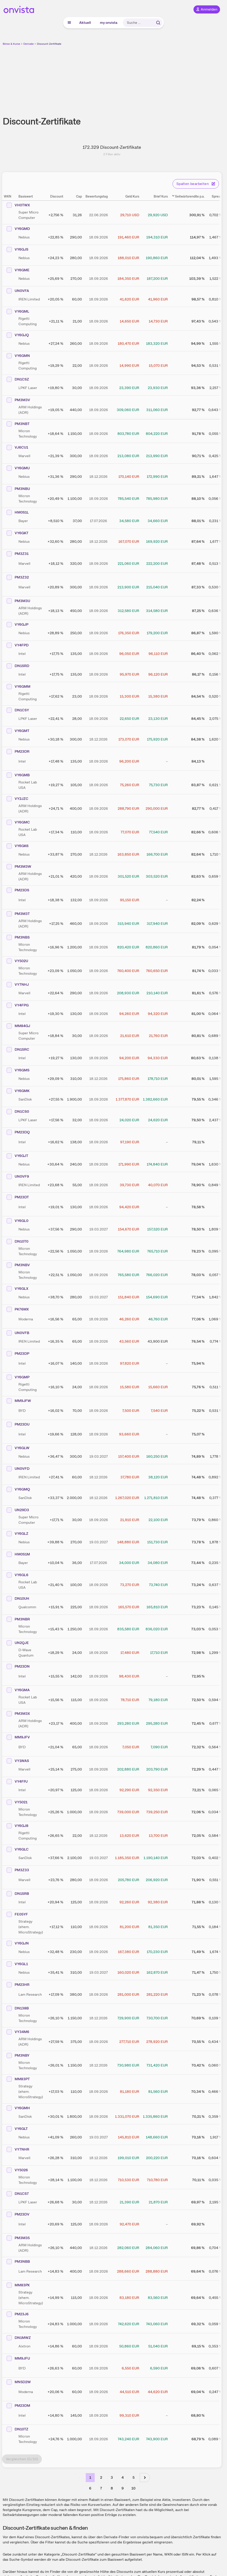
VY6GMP (22, 1377)
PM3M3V (22, 400)
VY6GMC (22, 822)
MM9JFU (22, 2358)
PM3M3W (23, 866)
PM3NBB (22, 2261)
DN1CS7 (22, 2193)
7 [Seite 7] (101, 2488)
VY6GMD (22, 228)
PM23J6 (22, 2314)
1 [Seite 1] (90, 2477)
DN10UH (22, 1598)
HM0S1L (22, 512)
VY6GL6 (21, 1575)
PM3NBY (22, 2055)
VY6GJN (22, 1943)
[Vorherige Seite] (79, 2477)
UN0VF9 (22, 1176)
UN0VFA (22, 290)
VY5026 (21, 2170)
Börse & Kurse (11, 44)
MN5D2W (23, 2382)
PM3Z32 (22, 577)
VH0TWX (22, 205)
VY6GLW (22, 1448)
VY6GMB (22, 775)
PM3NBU (22, 488)
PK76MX (22, 1309)
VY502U (21, 961)
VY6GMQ (22, 1489)
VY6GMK (22, 1090)
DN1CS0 (22, 1111)
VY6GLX (21, 1288)
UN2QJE (22, 1642)
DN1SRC (22, 1049)
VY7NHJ (22, 984)
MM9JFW (23, 1400)
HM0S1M (22, 1554)
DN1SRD (22, 665)
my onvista (108, 22)
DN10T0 (21, 1241)
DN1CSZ (22, 379)
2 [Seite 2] (101, 2477)
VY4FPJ (21, 1781)
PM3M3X (22, 1713)
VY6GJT (21, 1155)
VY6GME (22, 270)
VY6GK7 (21, 533)
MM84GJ (22, 1025)
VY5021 (21, 1802)
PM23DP (22, 1353)
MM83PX (22, 2285)
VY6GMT (22, 730)
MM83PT (22, 2079)
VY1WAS (22, 1760)
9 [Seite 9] (122, 2488)
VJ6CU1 (21, 447)
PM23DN (22, 1666)
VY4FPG (22, 1005)
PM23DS (22, 890)
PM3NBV (22, 1265)
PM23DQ (22, 1132)
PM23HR (22, 1984)
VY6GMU (22, 468)
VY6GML (22, 311)
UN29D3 (22, 1510)
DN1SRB (22, 1893)
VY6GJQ (22, 335)
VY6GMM (22, 686)
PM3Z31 (22, 553)
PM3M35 (22, 2238)
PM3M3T (22, 913)
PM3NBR (22, 1619)
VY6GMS (22, 1070)
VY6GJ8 (21, 1825)
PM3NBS (22, 937)
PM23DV (22, 2214)
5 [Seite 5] (134, 2477)
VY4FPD (22, 645)
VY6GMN (22, 355)
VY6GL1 (21, 1964)
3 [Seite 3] (112, 2477)
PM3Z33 (22, 1870)
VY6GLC (22, 1849)
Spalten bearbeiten (195, 183)
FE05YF (21, 1914)
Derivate (28, 44)
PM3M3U (22, 600)
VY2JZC (21, 798)
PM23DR (22, 751)
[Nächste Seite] (145, 2477)
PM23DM (22, 2405)
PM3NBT (22, 423)
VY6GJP (21, 624)
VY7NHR (22, 2149)
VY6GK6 (22, 845)
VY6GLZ (21, 1533)
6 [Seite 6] (90, 2488)
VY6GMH (22, 2108)
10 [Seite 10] (133, 2488)
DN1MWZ (23, 2337)
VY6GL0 (21, 1220)
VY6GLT (21, 2128)
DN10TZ (21, 2429)
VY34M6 (22, 2031)
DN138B (22, 2008)
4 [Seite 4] (122, 2477)
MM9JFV (22, 1737)
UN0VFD (22, 1468)
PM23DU (22, 1424)
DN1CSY (22, 710)
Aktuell (85, 22)
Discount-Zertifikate (49, 44)
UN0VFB (22, 1332)
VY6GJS (21, 249)
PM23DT (22, 1197)
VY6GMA (22, 1690)
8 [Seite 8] (112, 2488)
